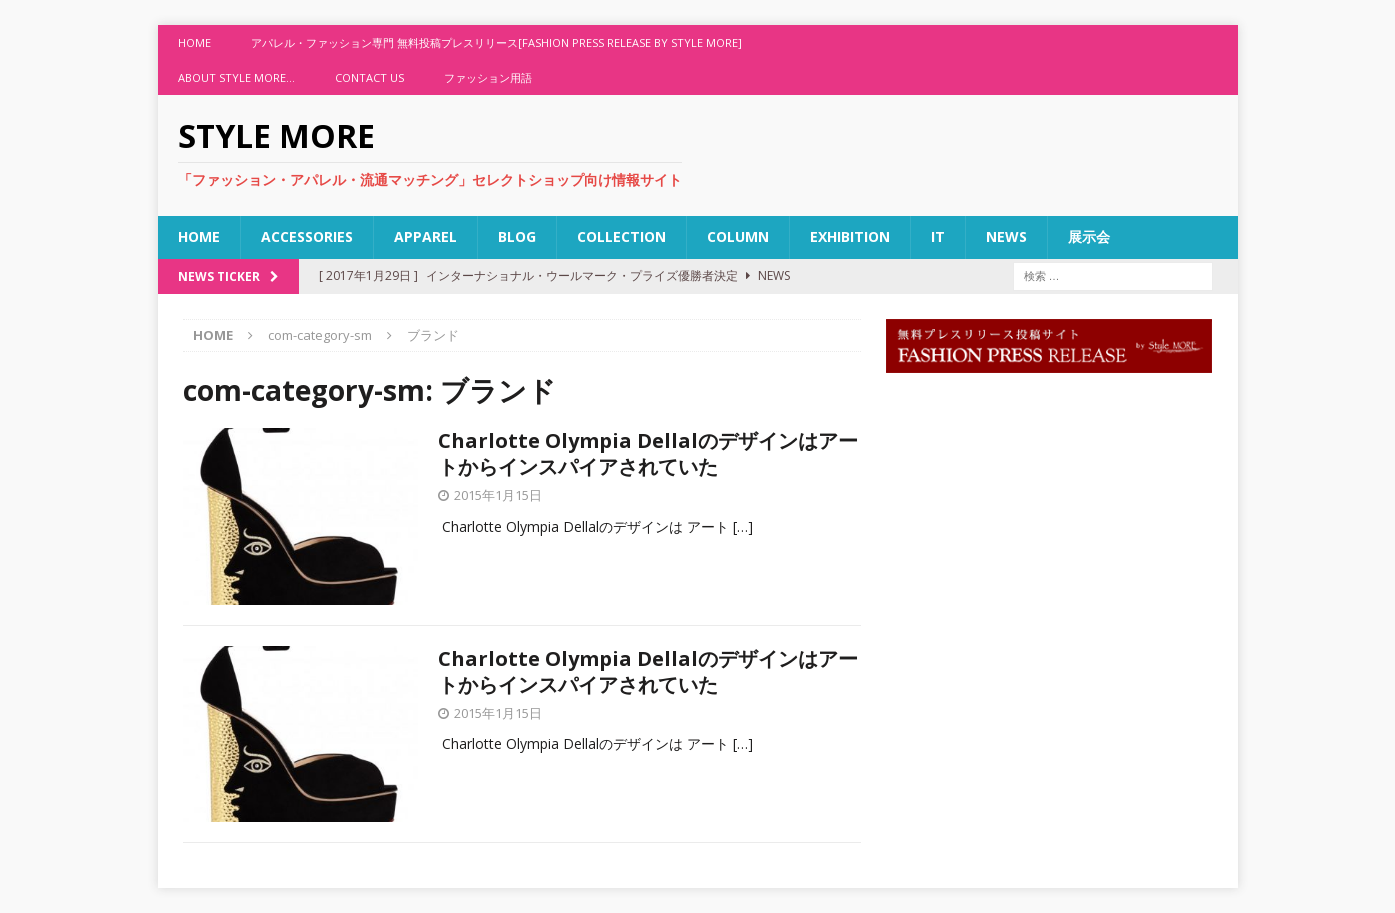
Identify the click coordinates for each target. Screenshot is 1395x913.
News (1006, 236)
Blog (517, 236)
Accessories (307, 236)
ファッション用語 (488, 77)
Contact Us (369, 77)
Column (738, 236)
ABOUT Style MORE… (236, 77)
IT (938, 236)
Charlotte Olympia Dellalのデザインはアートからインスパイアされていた (648, 453)
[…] (743, 526)
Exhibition (850, 236)
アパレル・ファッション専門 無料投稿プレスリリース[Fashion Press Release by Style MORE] (496, 42)
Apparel (425, 236)
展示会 (1089, 236)
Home (194, 42)
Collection (621, 236)
